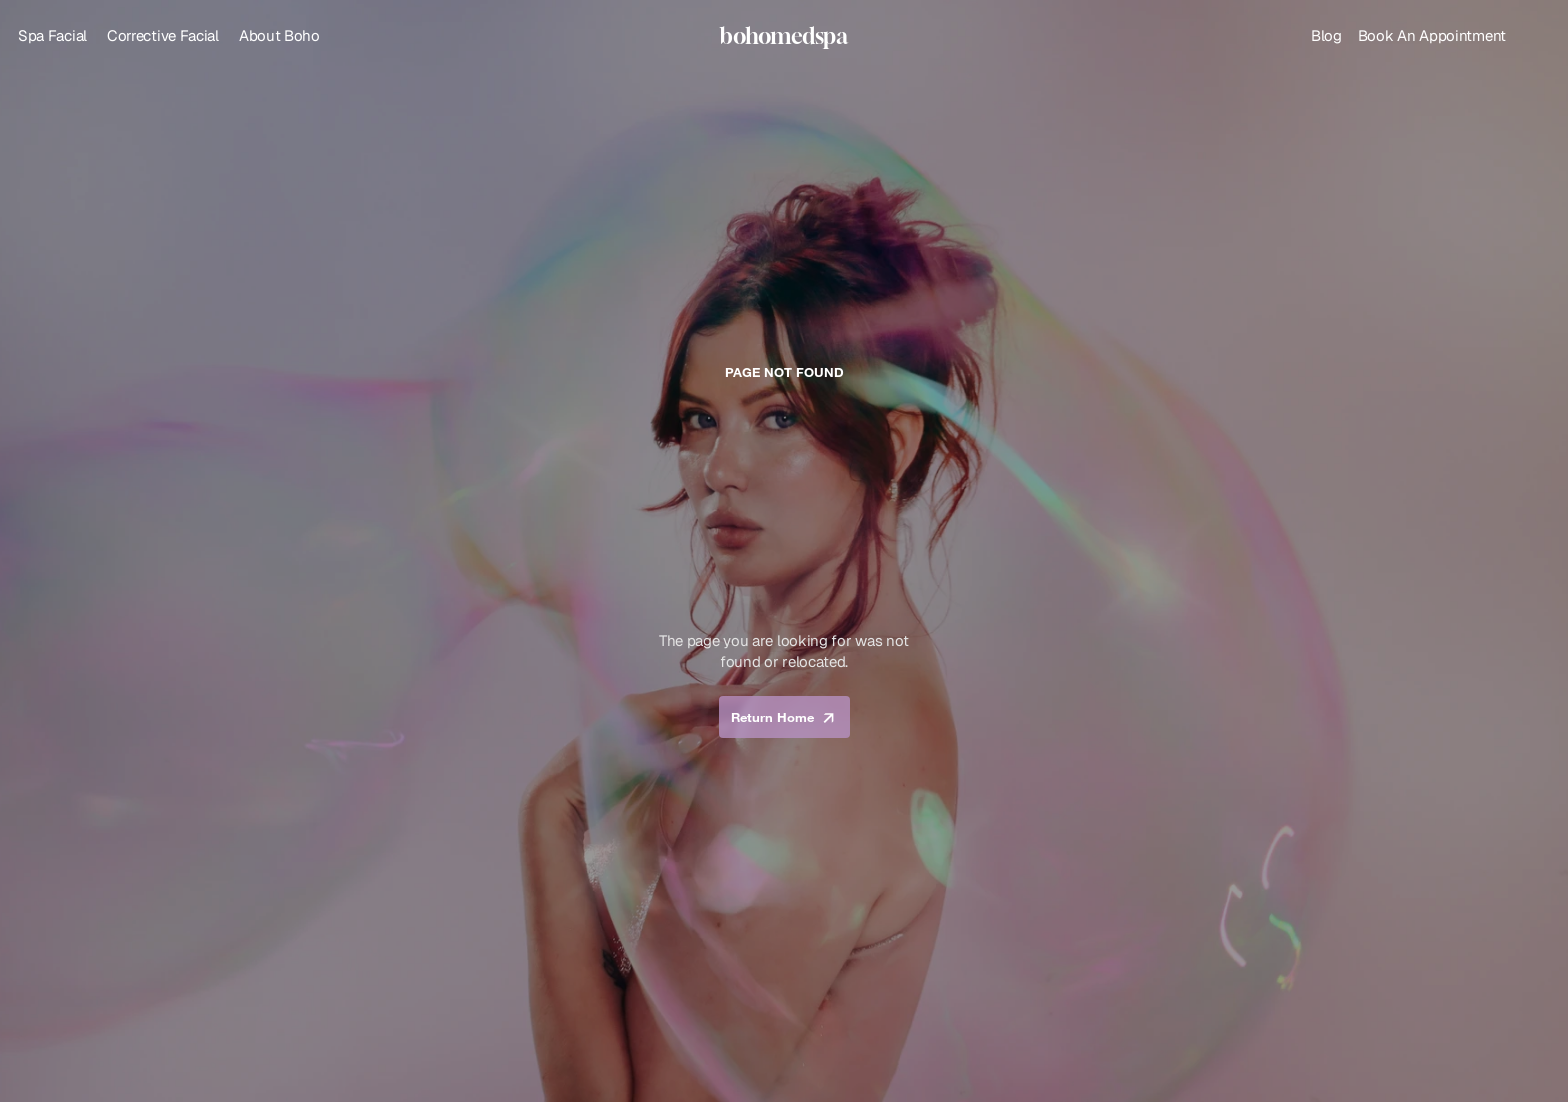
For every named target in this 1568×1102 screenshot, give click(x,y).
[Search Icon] (1535, 36)
